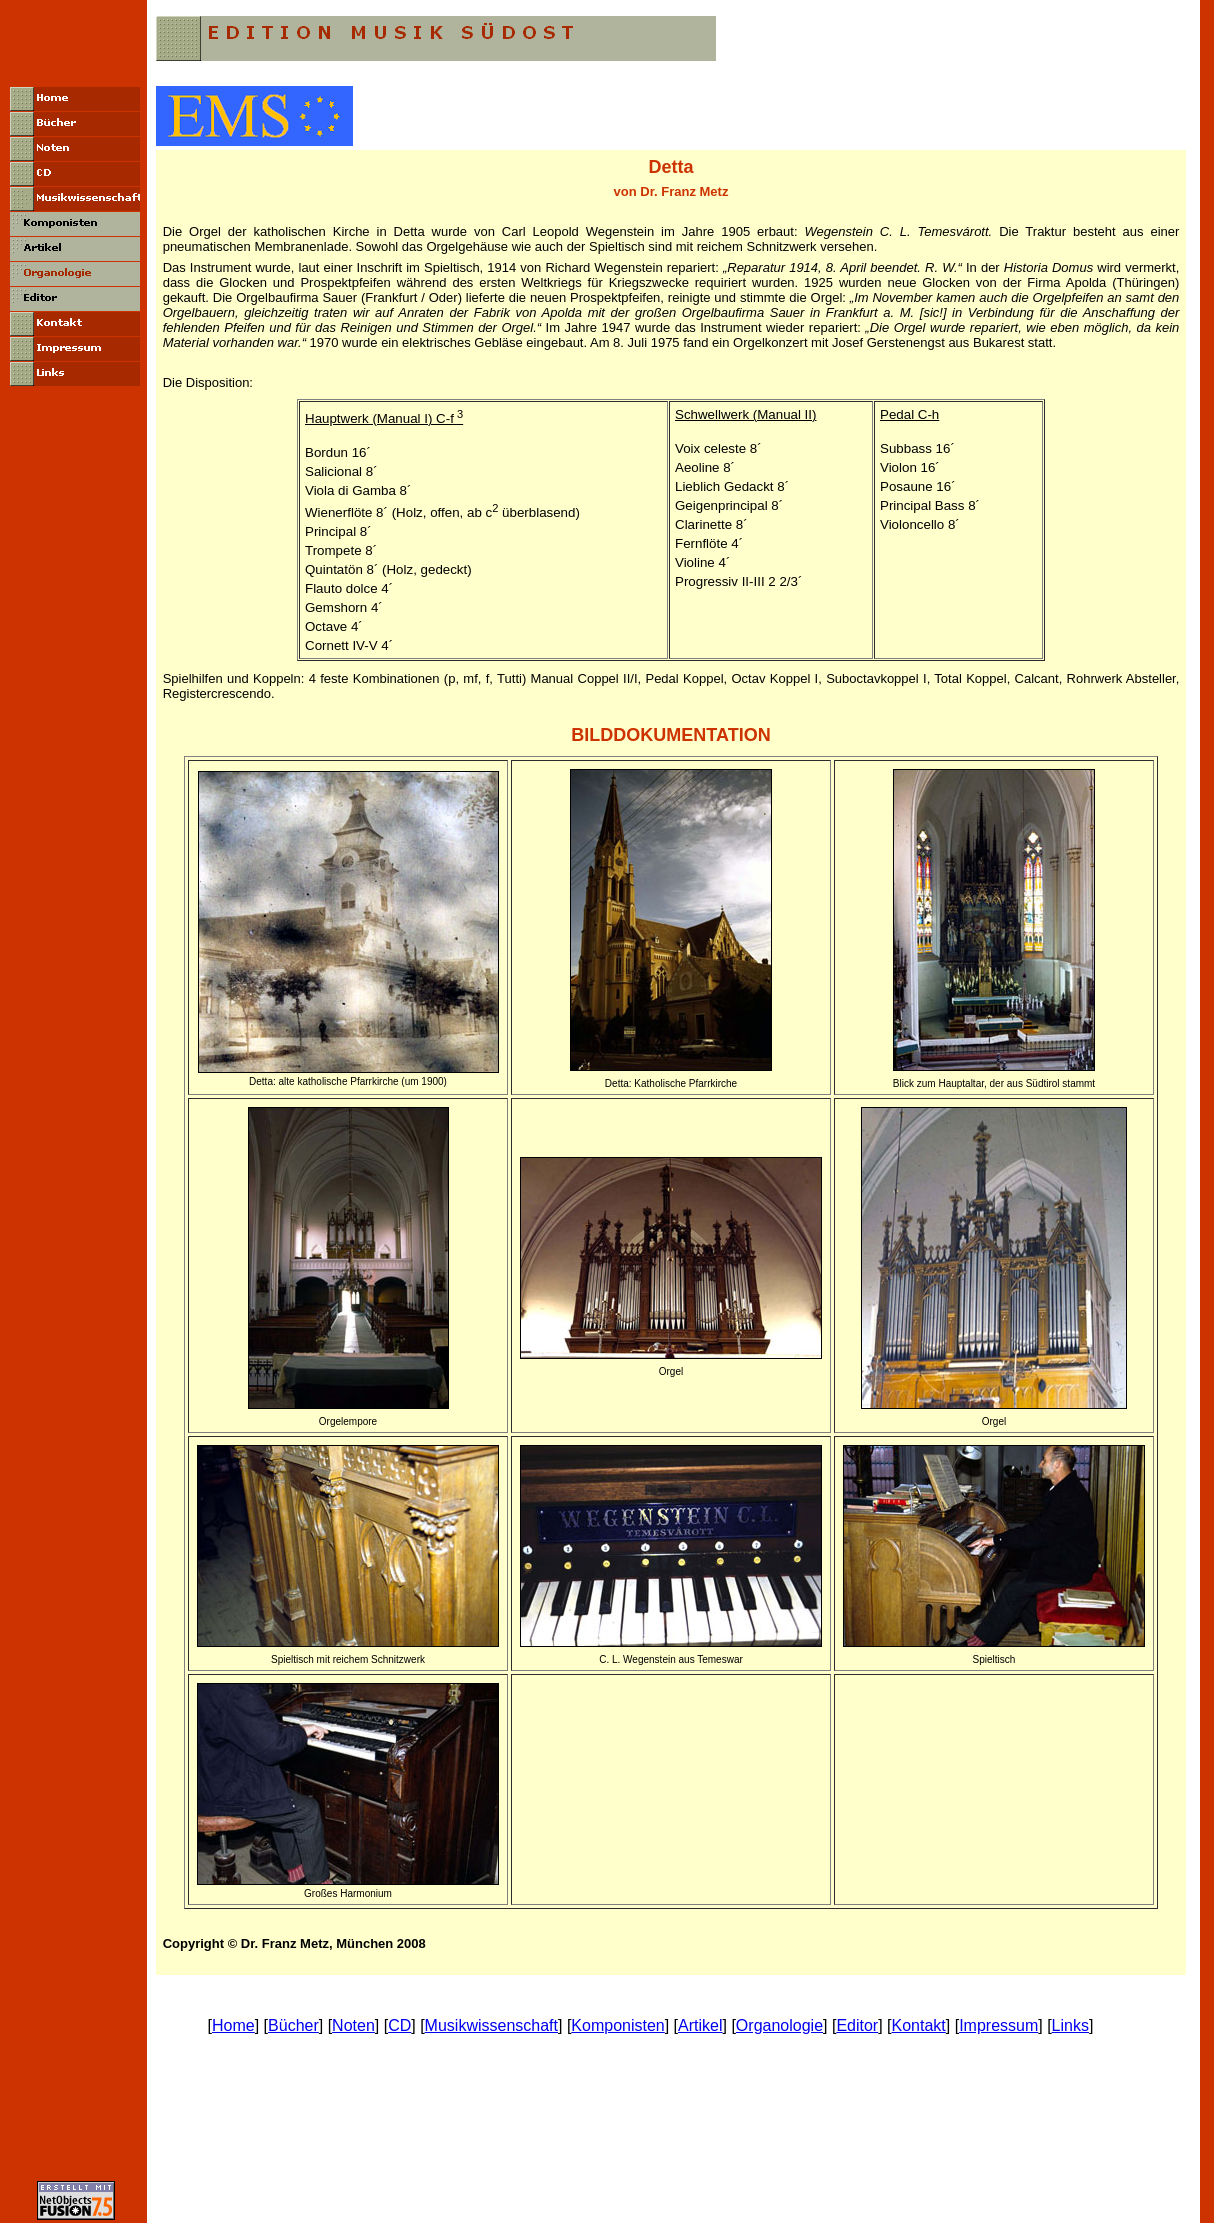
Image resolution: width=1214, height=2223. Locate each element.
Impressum (998, 2025)
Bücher (293, 2025)
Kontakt (919, 2025)
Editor (857, 2025)
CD (399, 2025)
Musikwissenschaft (491, 2025)
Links (1070, 2025)
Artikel (700, 2025)
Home (233, 2025)
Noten (353, 2025)
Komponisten (617, 2025)
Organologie (779, 2025)
